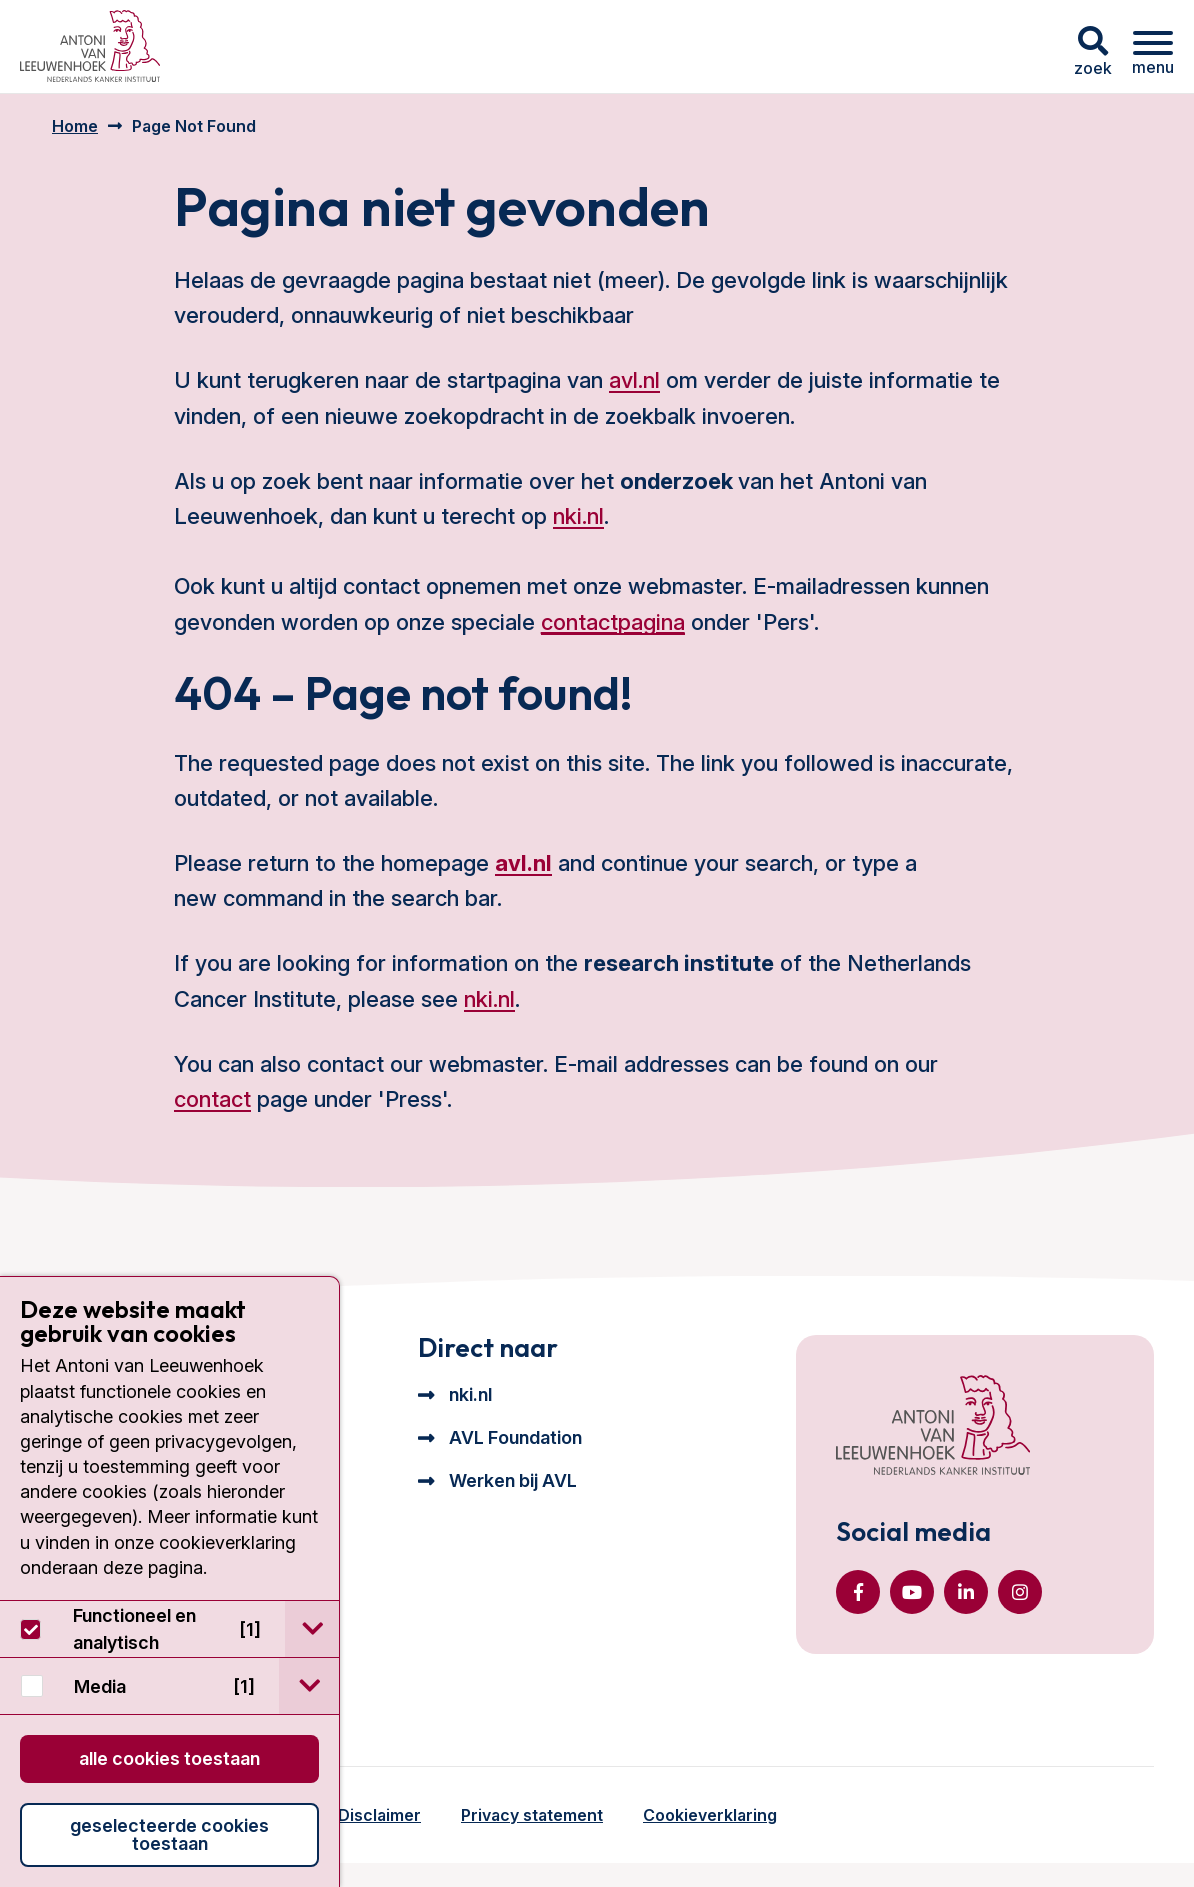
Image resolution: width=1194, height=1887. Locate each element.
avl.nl (634, 380)
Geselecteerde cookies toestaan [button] (169, 1834)
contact (212, 1099)
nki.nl (578, 516)
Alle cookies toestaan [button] (169, 1758)
